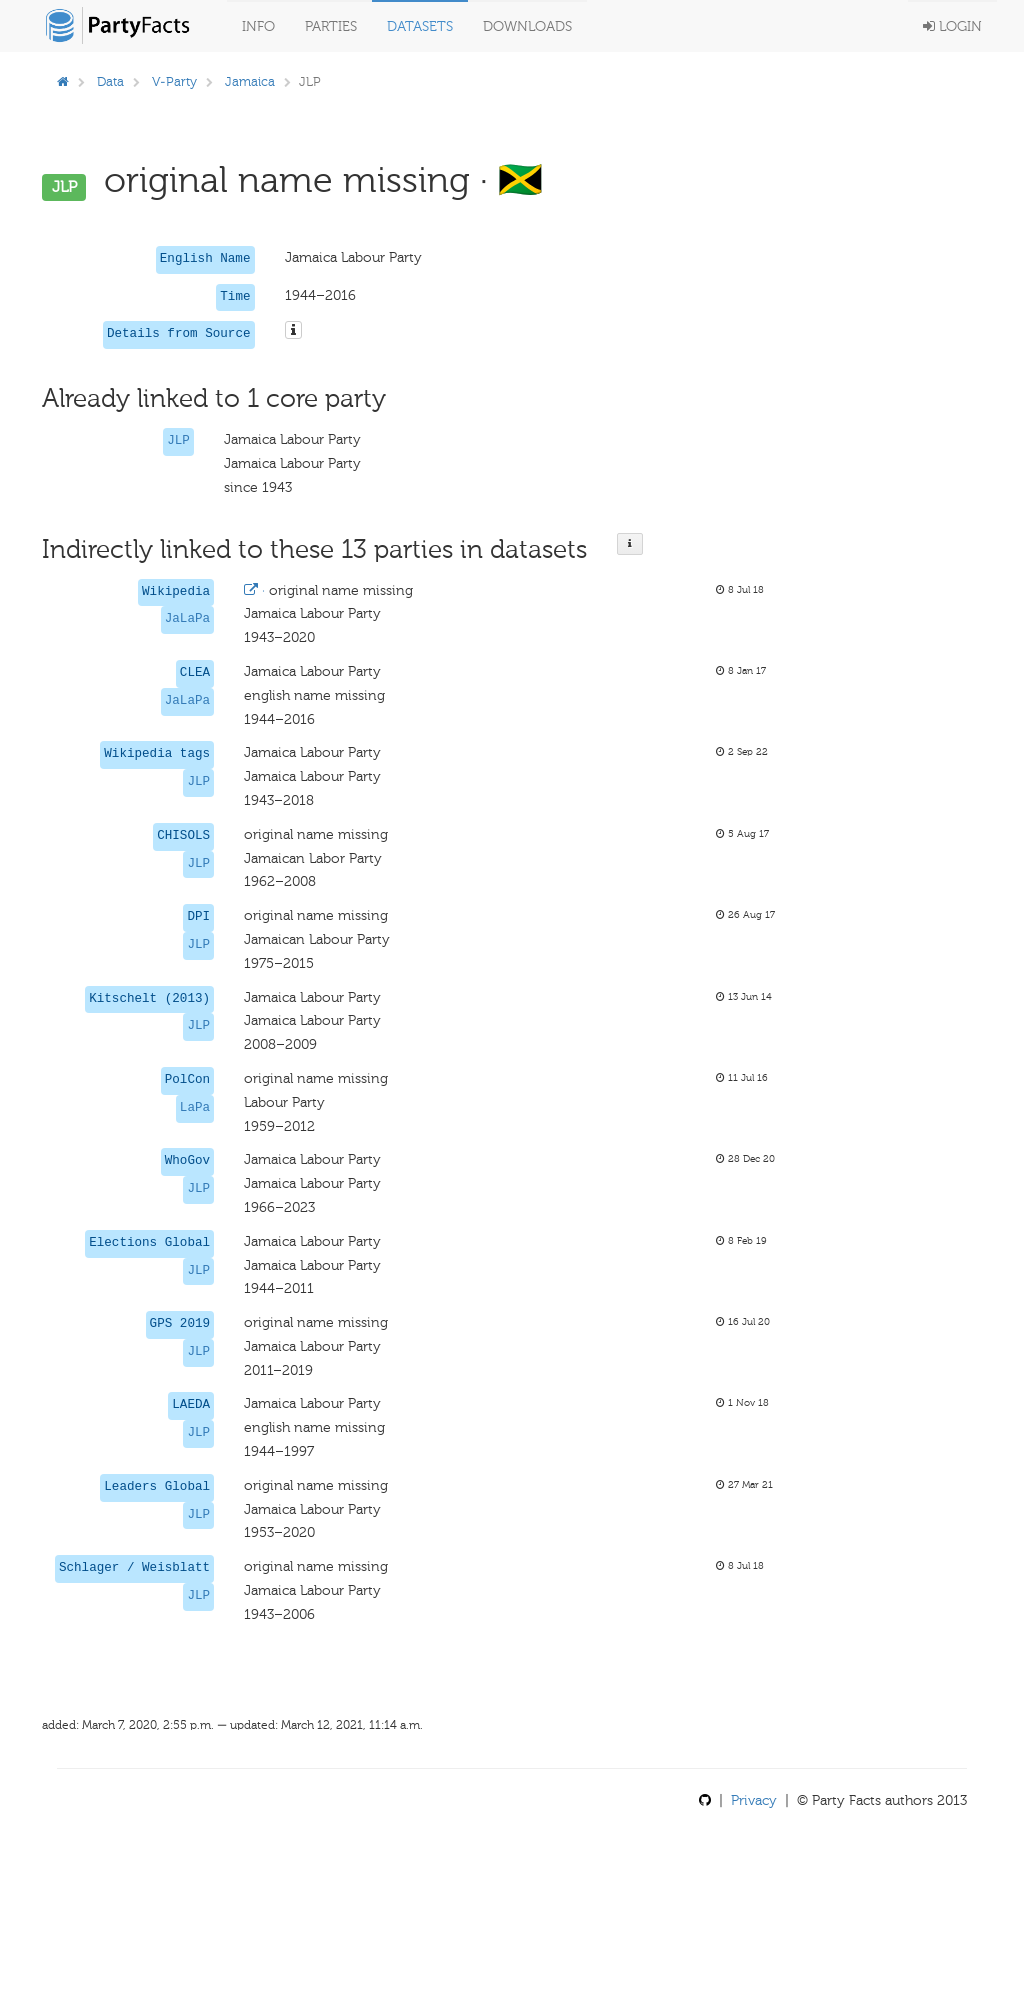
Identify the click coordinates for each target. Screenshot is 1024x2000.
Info (258, 26)
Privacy (754, 1800)
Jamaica (250, 81)
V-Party (174, 81)
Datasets (420, 26)
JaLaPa (187, 619)
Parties (331, 26)
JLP (178, 441)
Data (110, 81)
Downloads (527, 26)
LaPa (195, 1108)
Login (952, 26)
